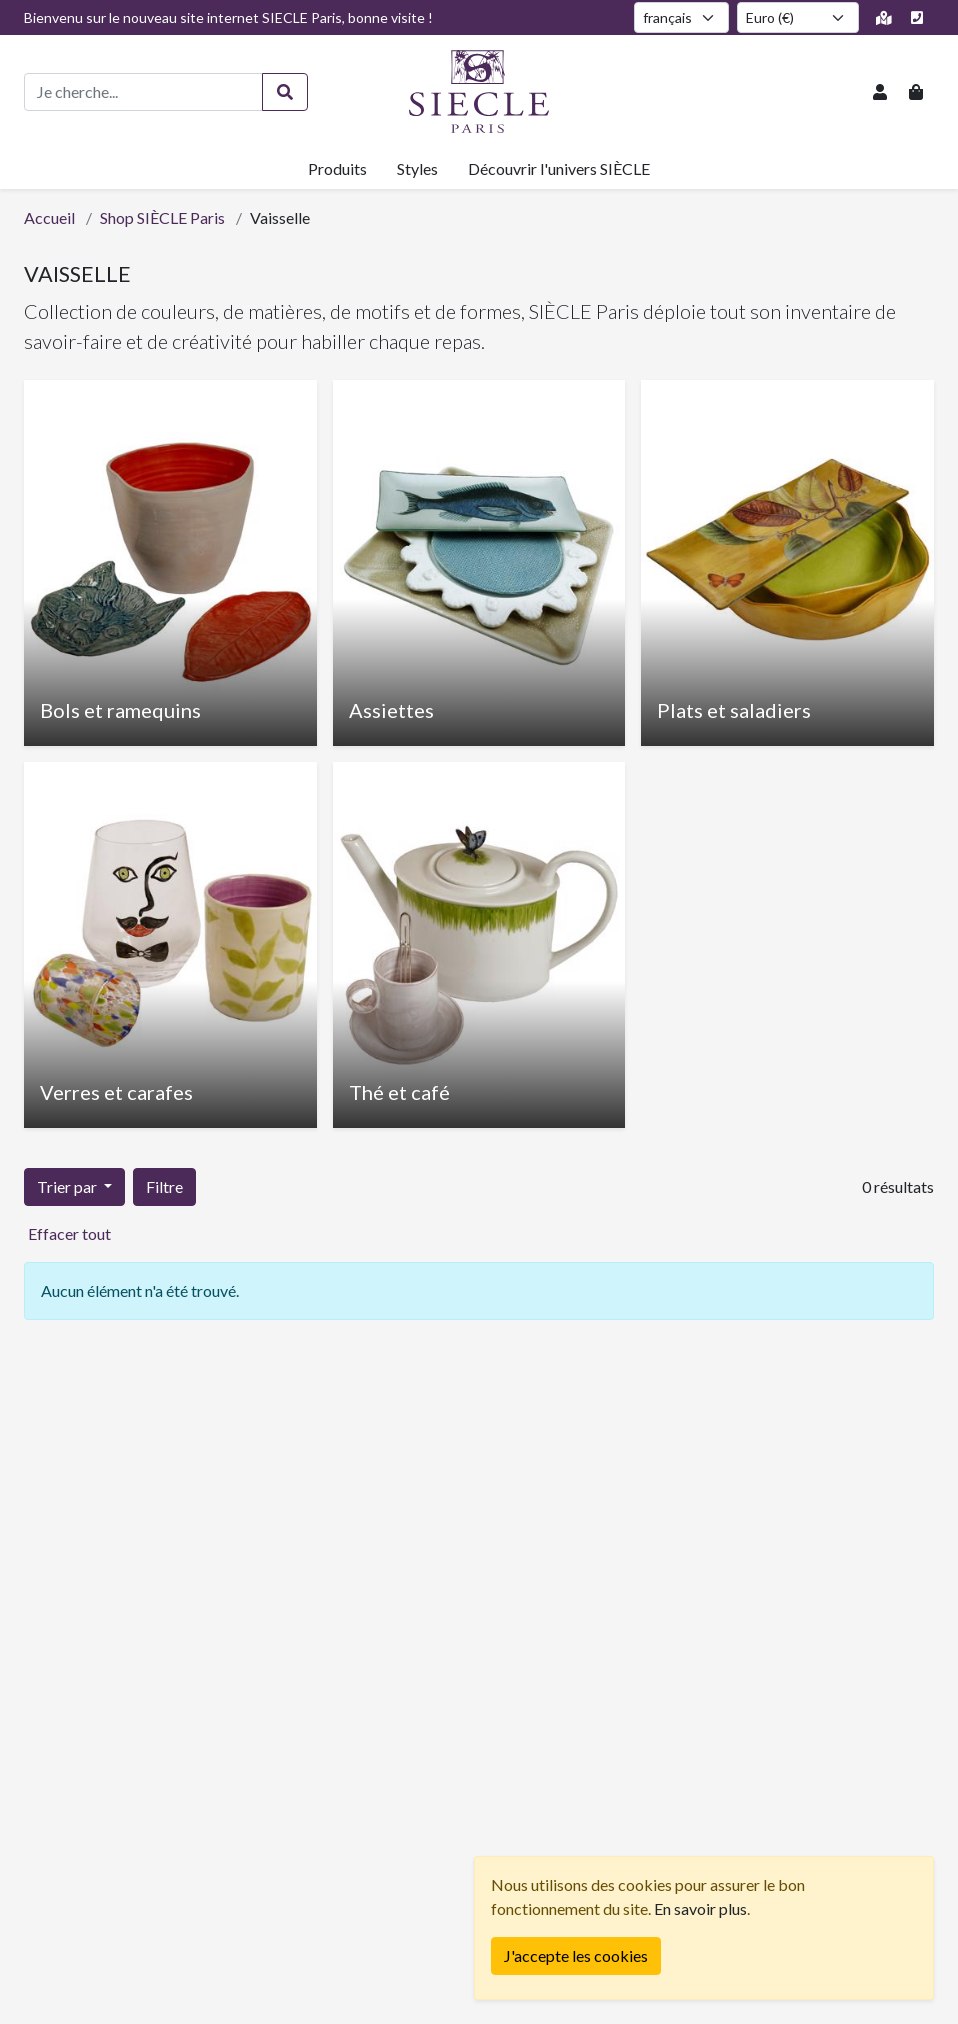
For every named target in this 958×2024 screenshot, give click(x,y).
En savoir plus (700, 1908)
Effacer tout (69, 1233)
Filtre (164, 1186)
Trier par (68, 1186)
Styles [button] (417, 168)
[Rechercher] (285, 92)
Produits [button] (337, 168)
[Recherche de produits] (143, 92)
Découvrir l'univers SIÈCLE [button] (559, 168)
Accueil (49, 217)
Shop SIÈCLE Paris (162, 217)
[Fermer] (576, 1956)
